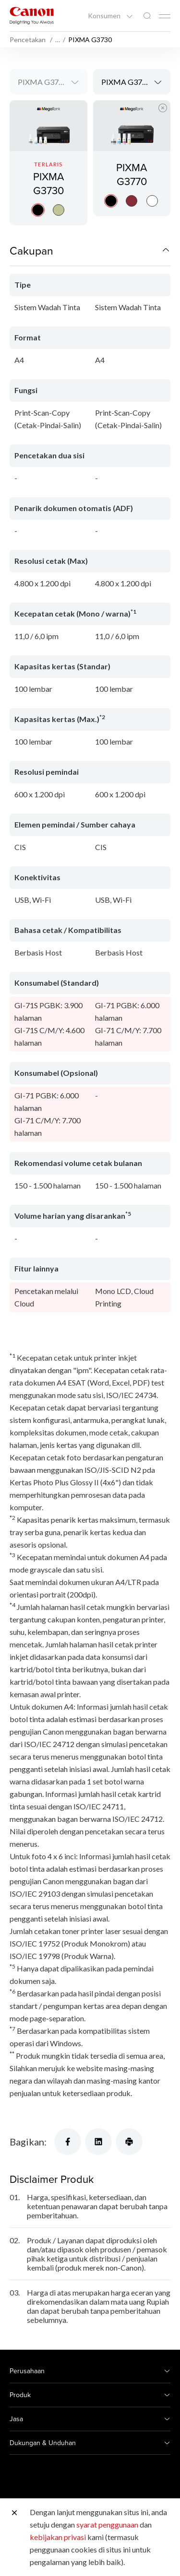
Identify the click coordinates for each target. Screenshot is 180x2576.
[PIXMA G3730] (48, 162)
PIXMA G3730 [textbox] (42, 81)
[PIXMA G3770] (132, 162)
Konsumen (105, 16)
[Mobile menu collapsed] (164, 16)
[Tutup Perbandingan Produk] (163, 108)
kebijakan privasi (58, 2536)
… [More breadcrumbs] (57, 39)
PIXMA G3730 (48, 183)
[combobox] (48, 81)
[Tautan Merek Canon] (32, 15)
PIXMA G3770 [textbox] (126, 81)
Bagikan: (28, 2141)
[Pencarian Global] (147, 16)
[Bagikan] (67, 2141)
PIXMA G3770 (131, 183)
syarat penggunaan (107, 2524)
